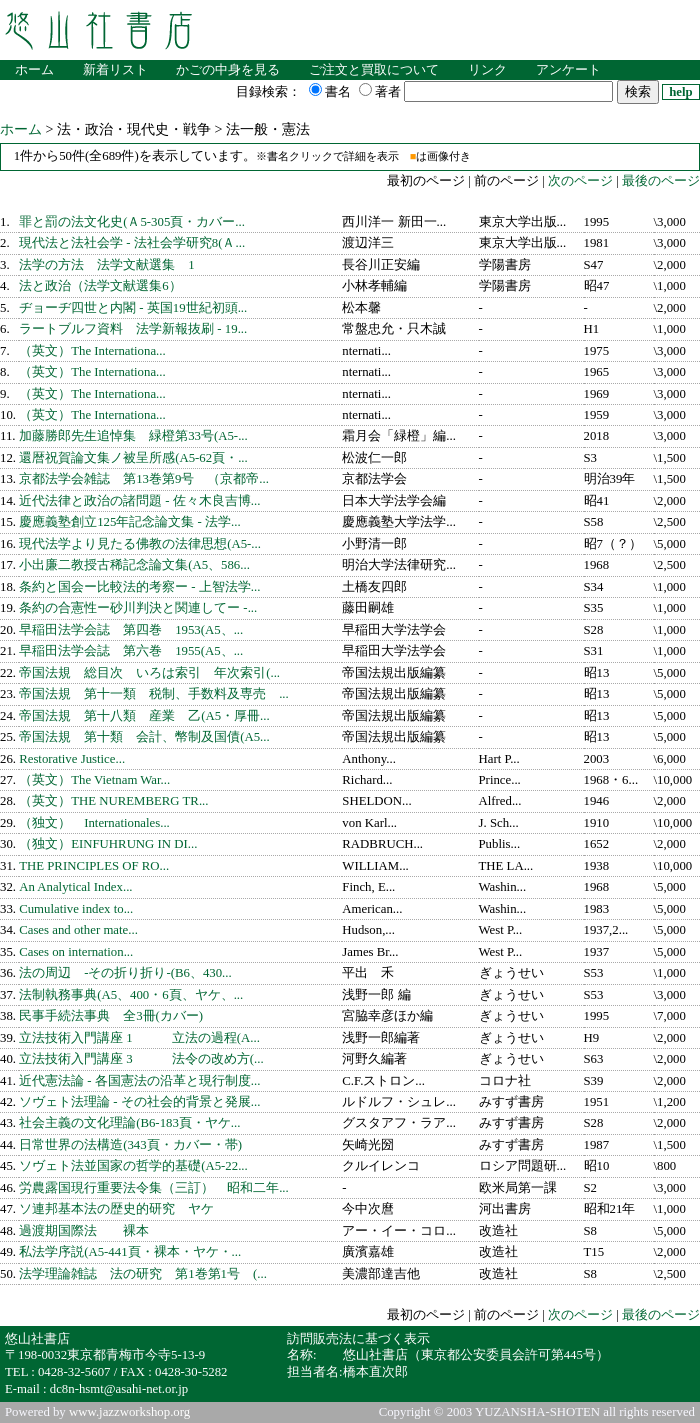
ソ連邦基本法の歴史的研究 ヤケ (116, 1209)
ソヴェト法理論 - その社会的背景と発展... (139, 1102)
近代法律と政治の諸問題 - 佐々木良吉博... (139, 501)
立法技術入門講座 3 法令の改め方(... (141, 1059)
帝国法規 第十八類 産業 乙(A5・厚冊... (144, 716)
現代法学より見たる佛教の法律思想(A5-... (140, 544)
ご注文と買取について (374, 70)
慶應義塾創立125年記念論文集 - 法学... (129, 522)
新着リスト (115, 70)
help (680, 92)
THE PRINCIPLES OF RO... (94, 866)
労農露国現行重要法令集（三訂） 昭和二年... (154, 1188)
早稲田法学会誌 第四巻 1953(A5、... (131, 630)
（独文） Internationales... (94, 823)
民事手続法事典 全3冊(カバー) (111, 1016)
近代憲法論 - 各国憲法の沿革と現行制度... (139, 1081)
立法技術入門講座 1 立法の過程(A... (139, 1038)
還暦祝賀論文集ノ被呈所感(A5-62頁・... (133, 458)
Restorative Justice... (72, 759)
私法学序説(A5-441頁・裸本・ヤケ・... (130, 1252)
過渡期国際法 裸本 (84, 1231)
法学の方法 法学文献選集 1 (106, 265)
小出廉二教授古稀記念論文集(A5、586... (134, 565)
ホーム (34, 70)
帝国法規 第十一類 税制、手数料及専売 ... (154, 694)
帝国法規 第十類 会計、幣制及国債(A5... (144, 737)
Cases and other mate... (78, 930)
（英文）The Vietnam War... (94, 780)
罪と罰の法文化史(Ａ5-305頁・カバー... (132, 222)
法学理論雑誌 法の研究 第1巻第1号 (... (143, 1274)
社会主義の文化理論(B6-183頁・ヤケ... (129, 1123)
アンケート (568, 70)
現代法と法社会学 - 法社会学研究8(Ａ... (132, 243)
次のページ (579, 181)
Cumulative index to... (76, 909)
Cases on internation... (76, 952)
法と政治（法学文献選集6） (100, 286)
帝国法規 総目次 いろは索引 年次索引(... (149, 673)
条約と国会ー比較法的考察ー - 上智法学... (139, 587)
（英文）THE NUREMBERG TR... (113, 801)
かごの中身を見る (228, 70)
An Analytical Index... (75, 887)
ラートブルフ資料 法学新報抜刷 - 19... (133, 329)
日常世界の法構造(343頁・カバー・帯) (130, 1145)
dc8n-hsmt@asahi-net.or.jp (119, 1389)
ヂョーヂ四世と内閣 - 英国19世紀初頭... (133, 308)
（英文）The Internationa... (92, 351)
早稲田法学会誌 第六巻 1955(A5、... (131, 651)
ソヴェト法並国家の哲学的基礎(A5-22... (133, 1166)
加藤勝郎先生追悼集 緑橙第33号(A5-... (133, 436)
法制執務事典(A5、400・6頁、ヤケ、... (131, 995)
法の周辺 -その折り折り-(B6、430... (125, 973)
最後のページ (661, 181)
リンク (487, 70)
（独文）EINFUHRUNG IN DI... (108, 844)
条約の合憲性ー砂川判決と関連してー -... (138, 608)
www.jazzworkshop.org (129, 1412)
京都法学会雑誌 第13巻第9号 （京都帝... (144, 479)
